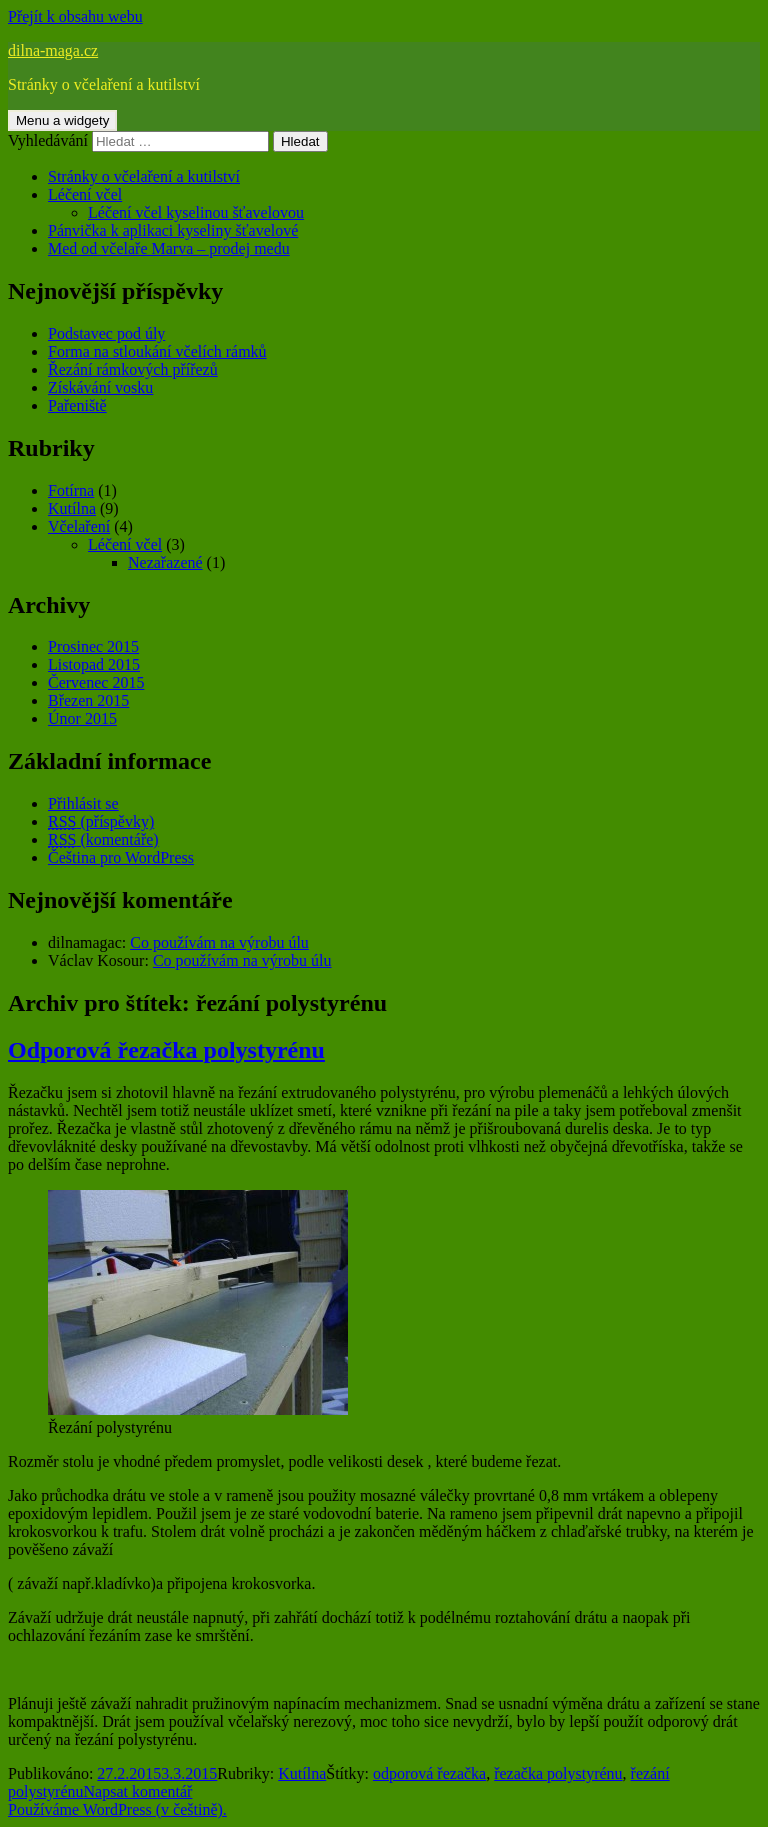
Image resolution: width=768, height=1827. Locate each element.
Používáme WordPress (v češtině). (117, 1809)
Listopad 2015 (94, 664)
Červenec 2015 (96, 682)
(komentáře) (103, 839)
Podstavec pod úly (106, 333)
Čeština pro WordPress (121, 857)
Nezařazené (165, 562)
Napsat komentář (138, 1791)
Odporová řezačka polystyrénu (166, 1050)
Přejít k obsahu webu (75, 16)
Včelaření (79, 526)
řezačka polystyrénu (558, 1773)
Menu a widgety (62, 120)
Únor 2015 (82, 718)
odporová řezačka (429, 1773)
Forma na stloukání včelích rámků (157, 351)
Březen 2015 (88, 700)
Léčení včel (85, 194)
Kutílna (72, 508)
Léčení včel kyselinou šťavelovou (196, 212)
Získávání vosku (100, 387)
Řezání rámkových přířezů (133, 369)
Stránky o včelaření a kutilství (144, 176)
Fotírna (71, 490)
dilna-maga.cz (53, 50)
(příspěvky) (101, 821)
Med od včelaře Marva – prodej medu (169, 248)
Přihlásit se (83, 803)
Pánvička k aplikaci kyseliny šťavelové (173, 230)
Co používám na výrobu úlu (219, 942)
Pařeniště (77, 405)
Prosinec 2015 (93, 646)
